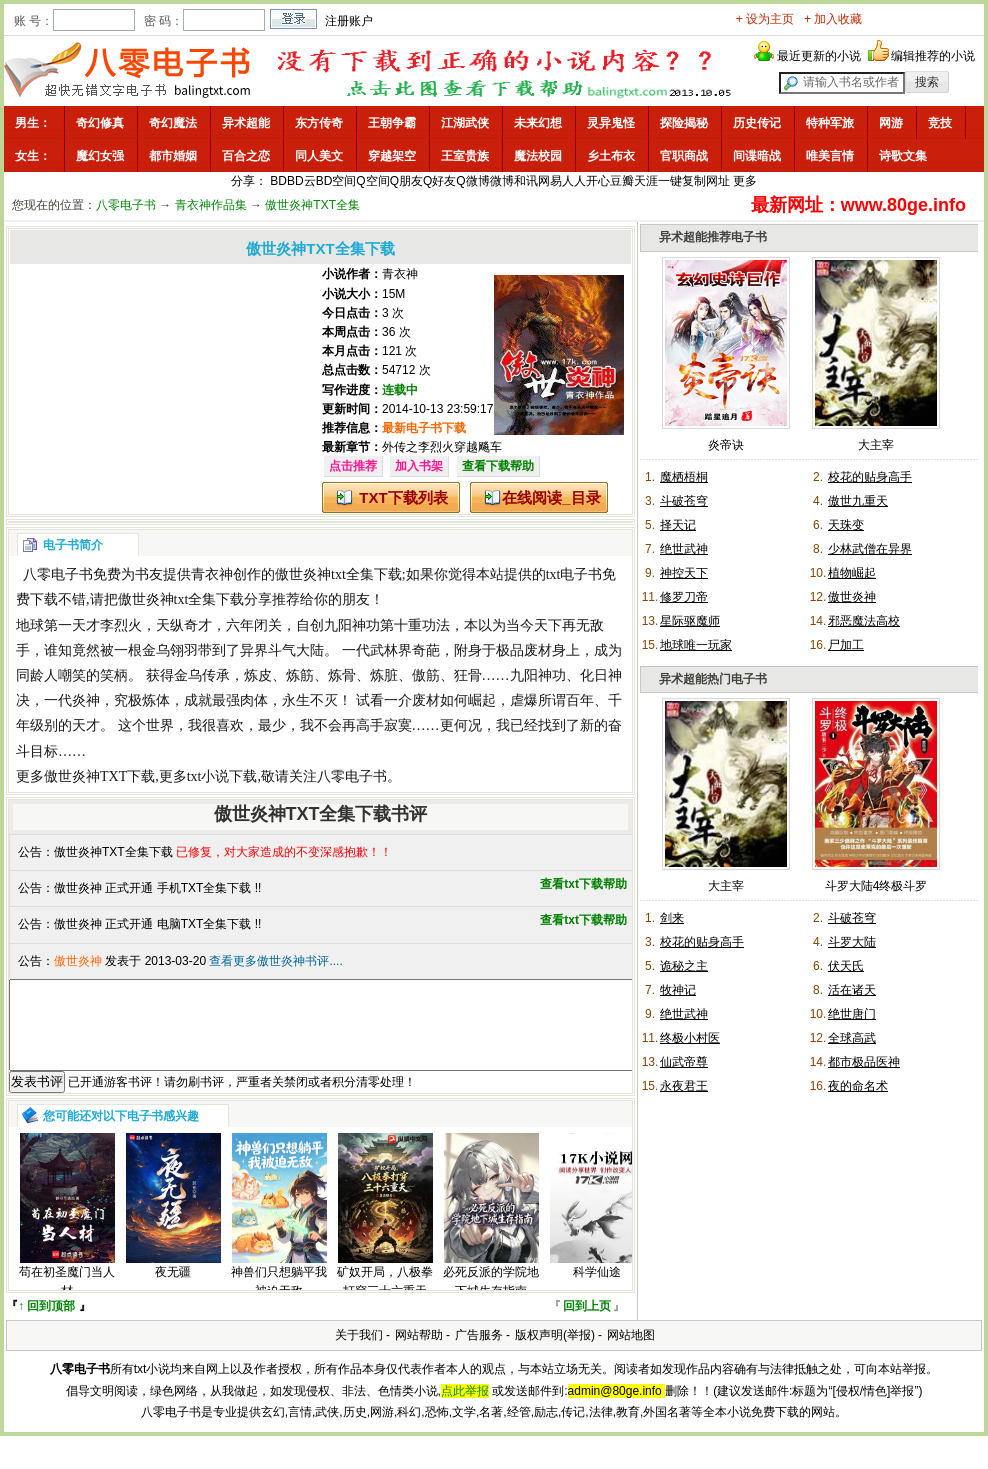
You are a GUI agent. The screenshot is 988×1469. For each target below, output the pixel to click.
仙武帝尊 (684, 1062)
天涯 (646, 181)
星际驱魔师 (690, 621)
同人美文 (319, 156)
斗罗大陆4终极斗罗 (876, 886)
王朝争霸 (392, 123)
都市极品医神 (864, 1062)
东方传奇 (319, 123)
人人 (574, 181)
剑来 (672, 918)
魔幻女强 (100, 156)
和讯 (526, 181)
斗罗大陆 (852, 942)
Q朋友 (406, 181)
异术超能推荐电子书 (713, 237)
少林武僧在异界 (870, 549)
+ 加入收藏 (833, 19)
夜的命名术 (858, 1086)
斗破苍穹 (684, 501)
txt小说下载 (222, 776)
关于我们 (359, 1353)
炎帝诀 (726, 445)
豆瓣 (622, 181)
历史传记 (757, 123)
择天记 (678, 525)
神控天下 (684, 573)
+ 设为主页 (765, 19)
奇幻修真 (100, 123)
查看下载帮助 (498, 466)
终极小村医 (690, 1038)
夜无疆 (173, 1290)
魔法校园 (538, 156)
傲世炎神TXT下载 (99, 776)
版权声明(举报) (555, 1353)
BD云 (301, 181)
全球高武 (852, 1038)
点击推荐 (353, 466)
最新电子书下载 (424, 428)
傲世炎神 (852, 597)
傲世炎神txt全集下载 (338, 574)
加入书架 (419, 466)
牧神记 (678, 990)
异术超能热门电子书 (713, 679)
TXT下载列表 (403, 497)
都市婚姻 (173, 156)
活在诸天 (852, 990)
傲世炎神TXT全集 (312, 205)
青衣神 (400, 274)
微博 (502, 181)
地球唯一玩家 (696, 645)
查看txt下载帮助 (583, 884)
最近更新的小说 (819, 56)
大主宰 (876, 445)
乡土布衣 (611, 156)
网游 (891, 123)
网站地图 (631, 1353)
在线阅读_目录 (551, 497)
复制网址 (706, 181)
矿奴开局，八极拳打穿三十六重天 (385, 1299)
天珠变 (846, 525)
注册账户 (349, 21)
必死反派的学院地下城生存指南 (491, 1299)
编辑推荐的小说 (933, 56)
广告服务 (479, 1353)
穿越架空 (392, 156)
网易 (550, 181)
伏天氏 (846, 966)
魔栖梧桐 (684, 477)
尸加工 (846, 645)
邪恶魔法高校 (864, 621)
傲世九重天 (858, 501)
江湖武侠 (465, 123)
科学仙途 (597, 1290)
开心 (598, 181)
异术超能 (246, 123)
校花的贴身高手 (870, 477)
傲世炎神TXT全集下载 (113, 852)
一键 (670, 181)
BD (278, 181)
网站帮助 (419, 1353)
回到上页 (587, 1324)
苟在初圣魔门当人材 (67, 1299)
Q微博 (472, 181)
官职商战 (684, 156)
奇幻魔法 (173, 123)
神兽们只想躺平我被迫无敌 (279, 1299)
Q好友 (439, 181)
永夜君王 (684, 1086)
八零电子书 (126, 205)
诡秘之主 (684, 966)
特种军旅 (830, 123)
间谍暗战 (757, 156)
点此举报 (465, 1409)
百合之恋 (246, 156)
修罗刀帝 (684, 597)
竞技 (940, 123)
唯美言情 (830, 156)
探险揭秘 (684, 123)
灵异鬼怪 (611, 123)
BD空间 (336, 181)
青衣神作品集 (211, 205)
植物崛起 (852, 573)
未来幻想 (538, 123)
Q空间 (372, 181)
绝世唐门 (852, 1014)
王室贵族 (465, 156)
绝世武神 (684, 549)
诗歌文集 (903, 156)
